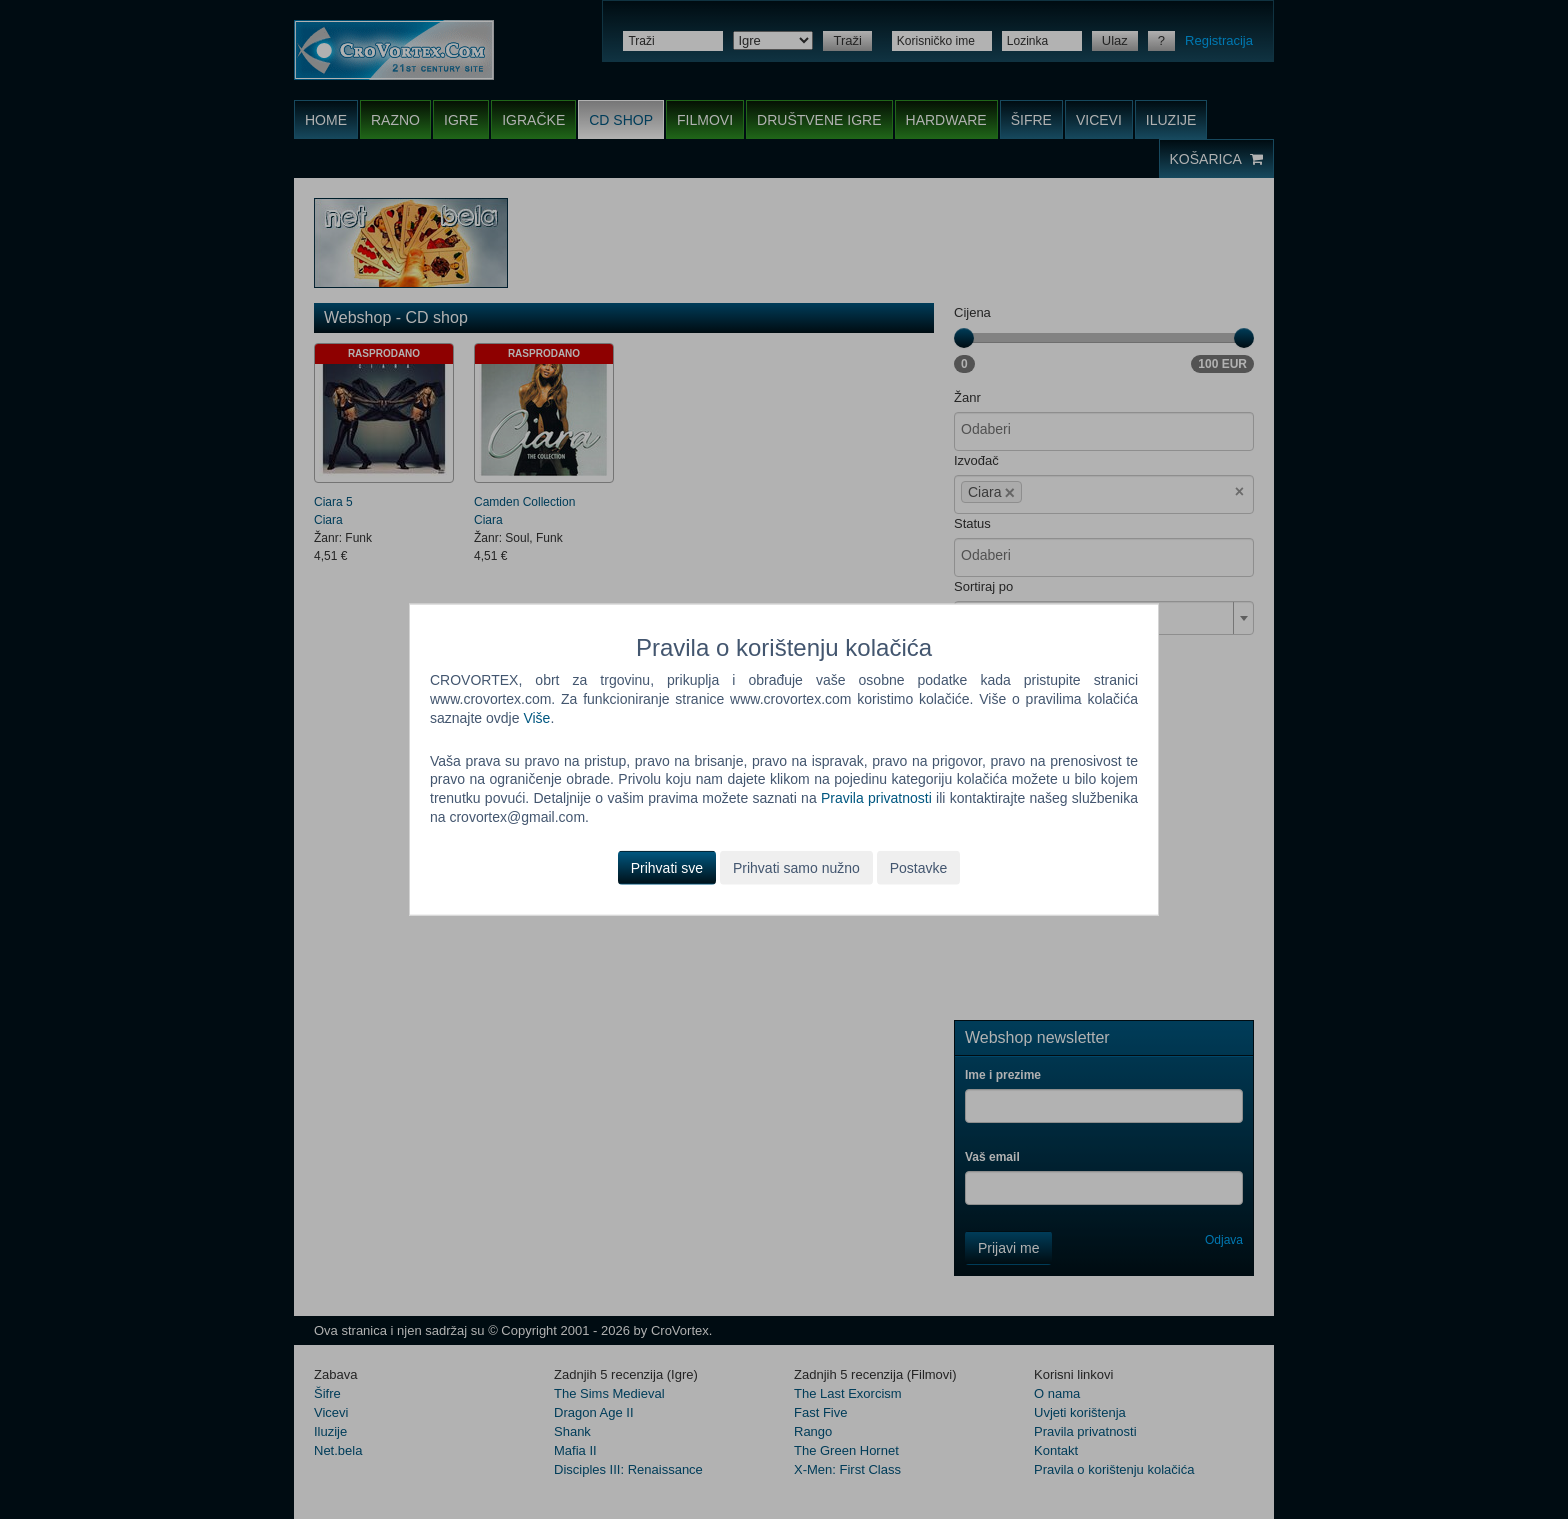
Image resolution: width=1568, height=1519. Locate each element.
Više (536, 717)
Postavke (919, 868)
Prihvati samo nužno (796, 868)
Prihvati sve (667, 868)
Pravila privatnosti (876, 798)
